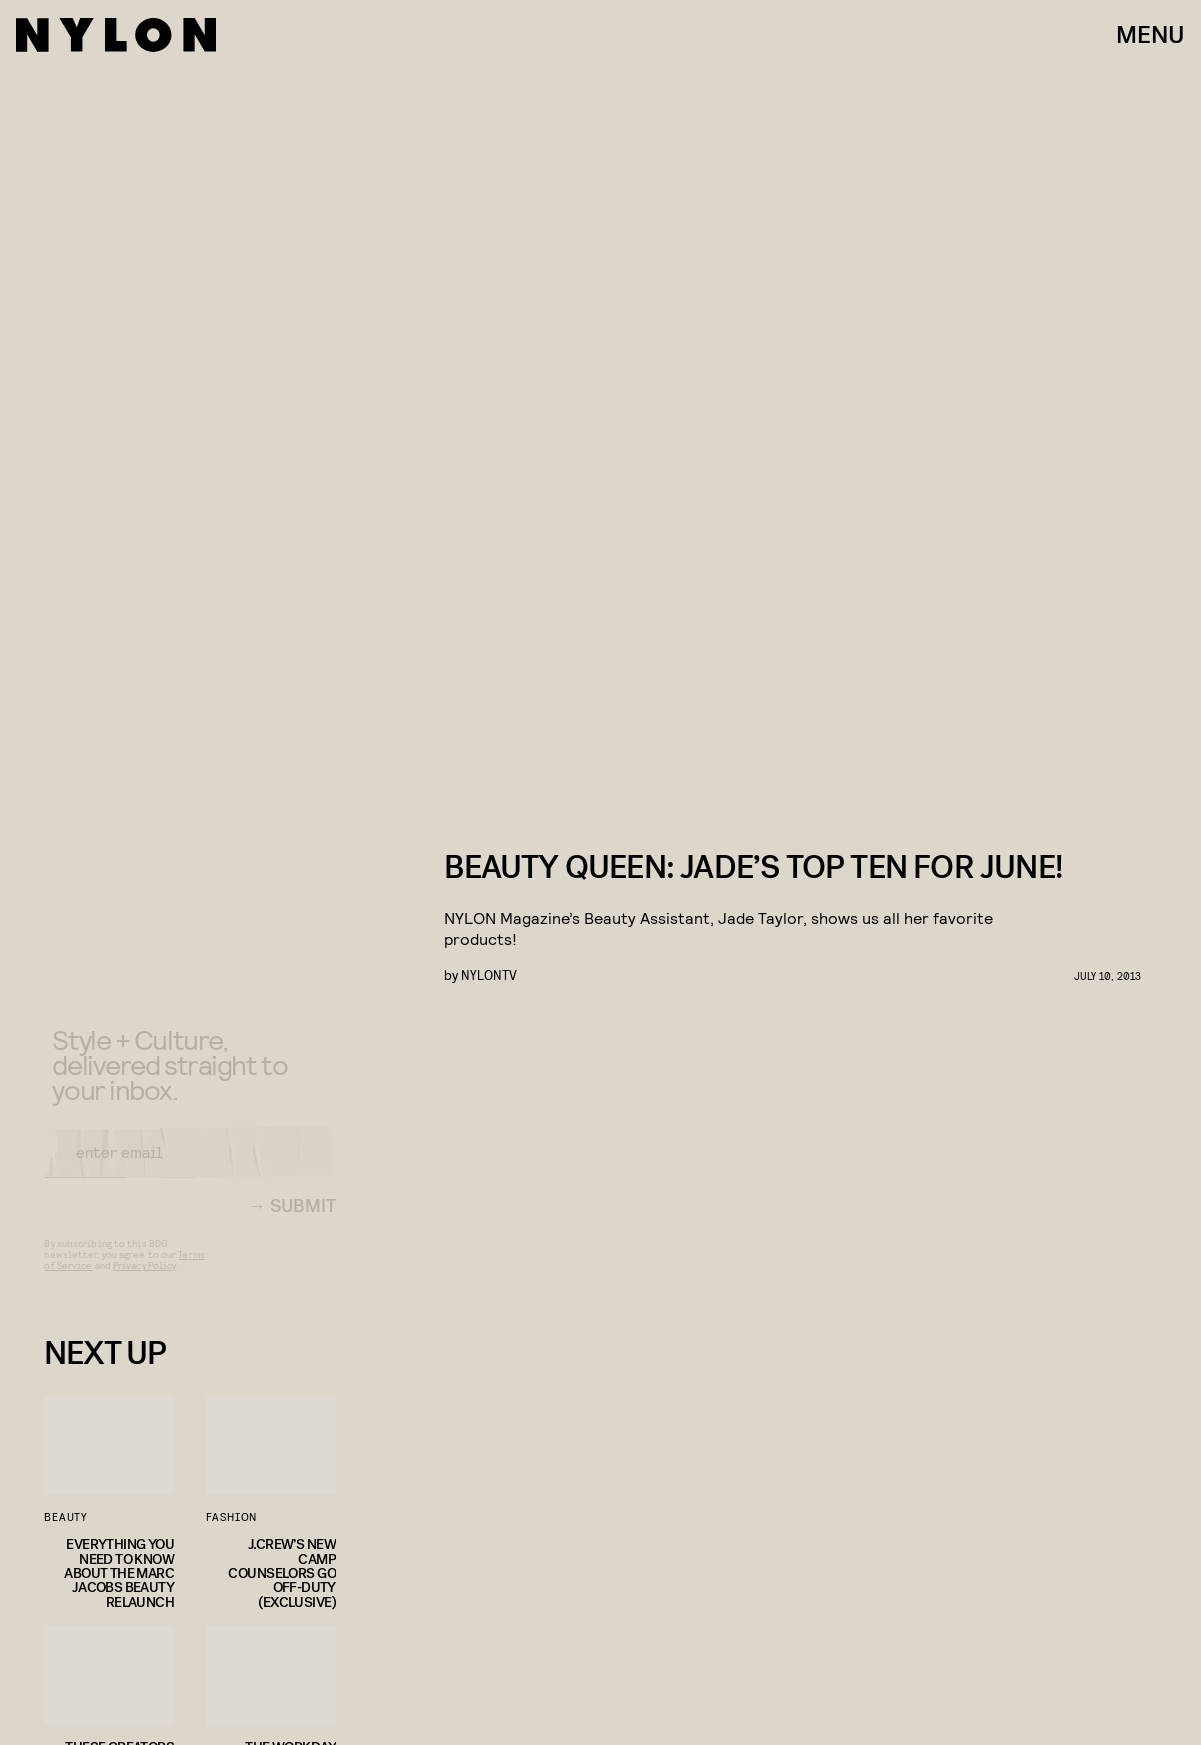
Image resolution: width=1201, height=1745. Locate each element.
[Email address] (189, 1169)
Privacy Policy (144, 1282)
